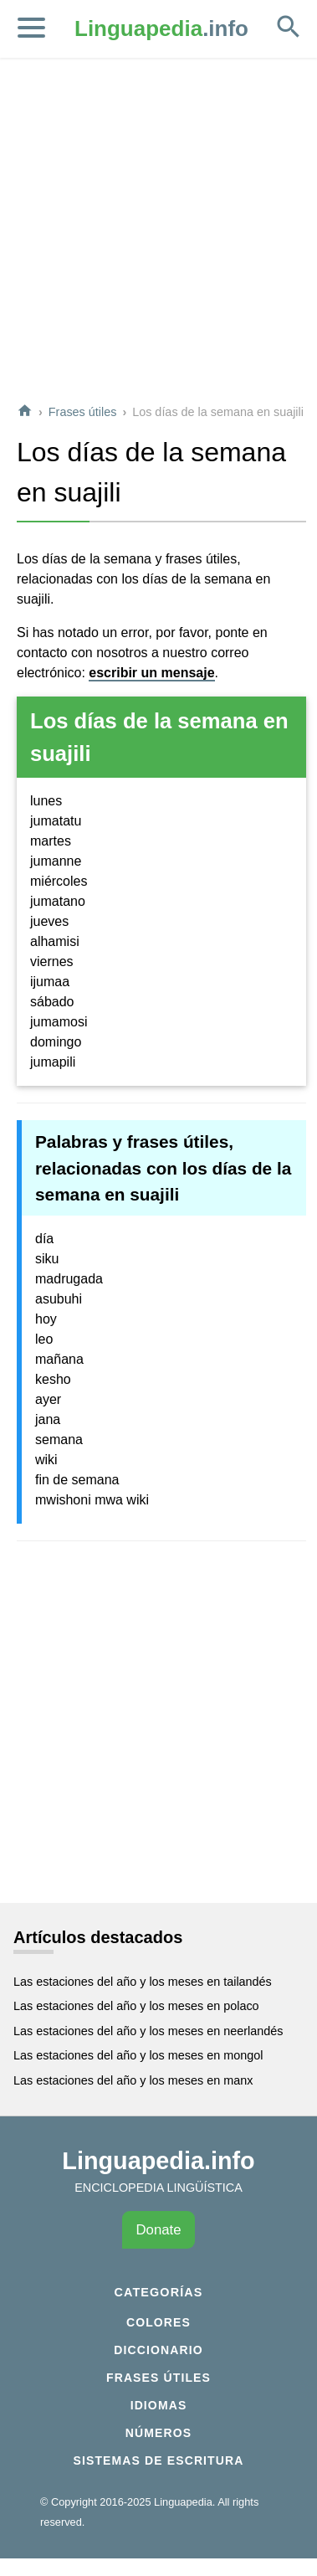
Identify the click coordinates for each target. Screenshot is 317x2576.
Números (158, 2433)
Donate (158, 2230)
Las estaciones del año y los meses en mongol (138, 2055)
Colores (158, 2322)
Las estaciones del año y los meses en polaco (136, 2006)
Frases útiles (83, 412)
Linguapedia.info (158, 2160)
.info (161, 28)
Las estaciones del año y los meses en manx (133, 2080)
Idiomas (158, 2405)
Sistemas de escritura (159, 2460)
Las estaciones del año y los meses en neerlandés (148, 2031)
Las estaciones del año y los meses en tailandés (142, 1981)
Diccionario (158, 2350)
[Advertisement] (157, 231)
